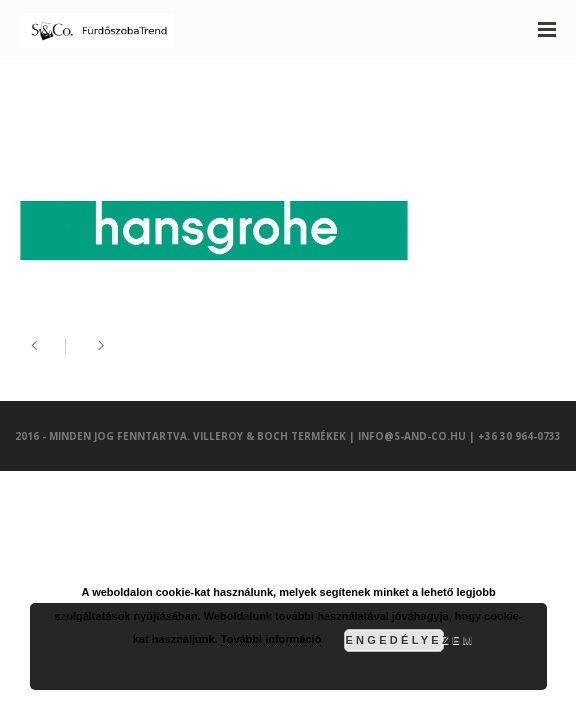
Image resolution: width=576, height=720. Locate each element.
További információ (271, 639)
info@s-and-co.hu (412, 436)
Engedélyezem (394, 640)
